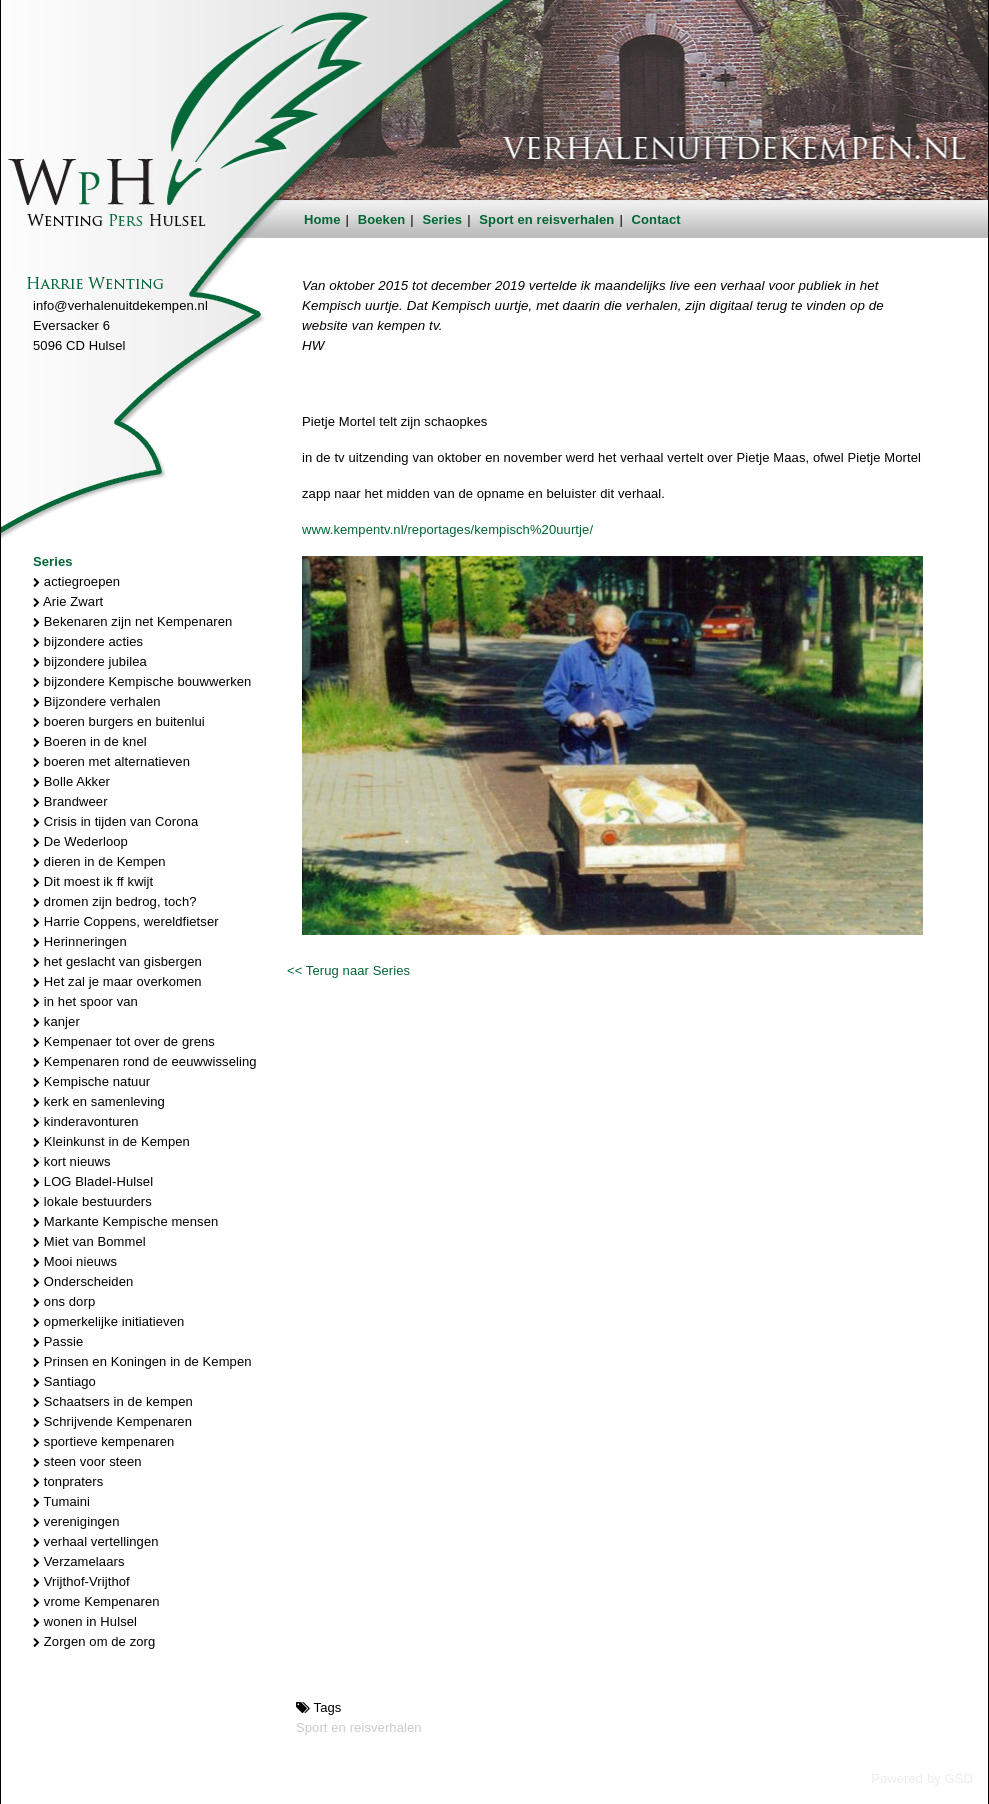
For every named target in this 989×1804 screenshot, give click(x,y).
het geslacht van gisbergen (117, 961)
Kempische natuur (91, 1081)
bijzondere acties (88, 641)
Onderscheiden (83, 1281)
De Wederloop (80, 841)
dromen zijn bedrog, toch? (115, 901)
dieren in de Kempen (99, 861)
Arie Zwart (68, 601)
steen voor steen (87, 1461)
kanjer (56, 1021)
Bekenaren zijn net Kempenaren (132, 621)
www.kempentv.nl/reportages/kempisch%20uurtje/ (447, 529)
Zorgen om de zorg (94, 1641)
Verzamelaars (79, 1561)
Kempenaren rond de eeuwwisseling (145, 1061)
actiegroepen (76, 581)
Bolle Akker (71, 781)
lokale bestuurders (92, 1201)
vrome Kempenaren (96, 1601)
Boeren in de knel (90, 741)
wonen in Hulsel (85, 1621)
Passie (58, 1341)
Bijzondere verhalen (97, 701)
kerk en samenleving (99, 1101)
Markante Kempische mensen (125, 1221)
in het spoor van (85, 1001)
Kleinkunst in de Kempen (111, 1141)
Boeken (382, 219)
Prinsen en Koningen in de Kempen (142, 1361)
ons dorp (64, 1301)
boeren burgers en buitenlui (119, 721)
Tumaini (61, 1501)
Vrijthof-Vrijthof (81, 1581)
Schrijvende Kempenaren (112, 1421)
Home (322, 219)
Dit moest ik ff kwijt (93, 881)
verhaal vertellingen (96, 1541)
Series (443, 219)
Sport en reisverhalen (546, 219)
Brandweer (70, 801)
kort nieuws (72, 1161)
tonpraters (68, 1481)
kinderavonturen (86, 1121)
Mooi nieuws (75, 1261)
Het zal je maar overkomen (117, 981)
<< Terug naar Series (348, 970)
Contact (656, 219)
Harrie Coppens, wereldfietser (126, 921)
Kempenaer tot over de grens (124, 1041)
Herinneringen (80, 941)
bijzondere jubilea (90, 661)
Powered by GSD (922, 1778)
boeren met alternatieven (111, 761)
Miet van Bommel (89, 1241)
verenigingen (76, 1521)
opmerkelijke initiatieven (108, 1321)
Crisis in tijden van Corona (115, 821)
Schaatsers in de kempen (113, 1401)
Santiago (64, 1381)
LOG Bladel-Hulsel (93, 1181)
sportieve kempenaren (103, 1441)
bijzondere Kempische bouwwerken (142, 681)
